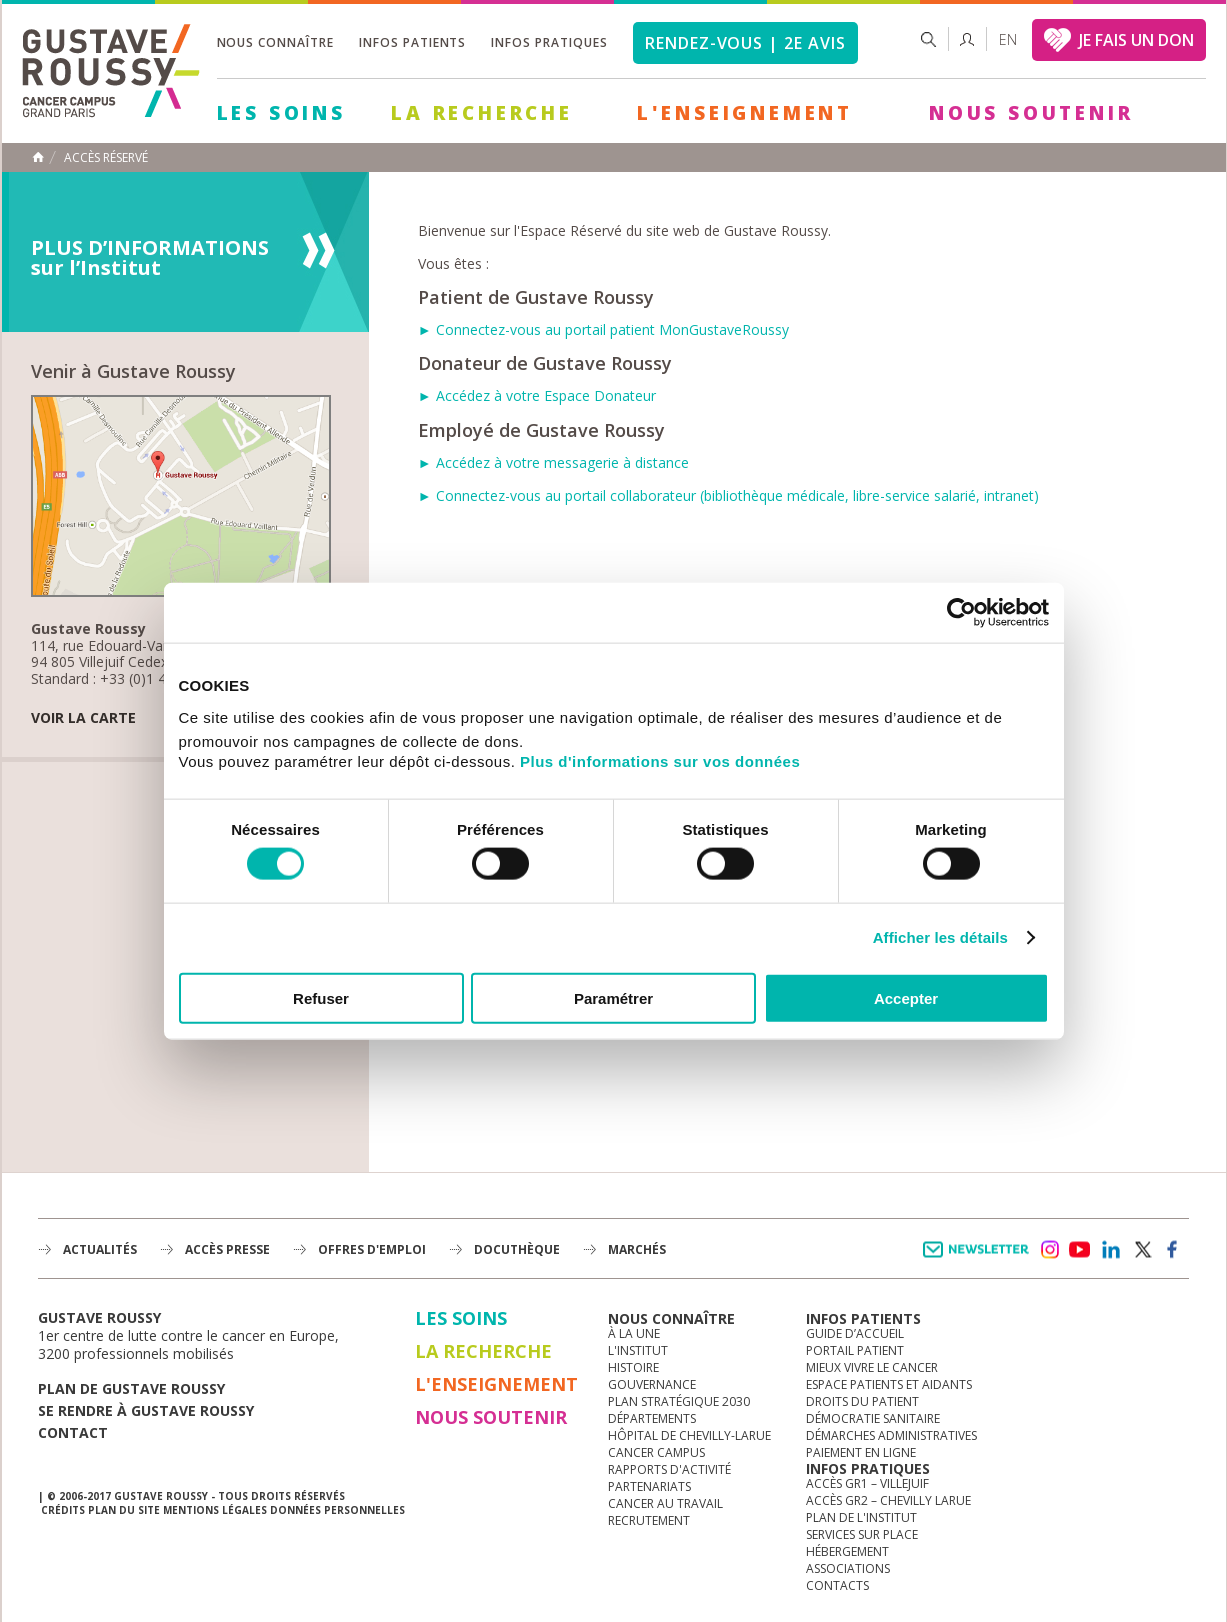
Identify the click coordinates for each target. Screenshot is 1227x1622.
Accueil (38, 157)
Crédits (63, 1510)
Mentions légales (215, 1510)
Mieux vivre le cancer (872, 1367)
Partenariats (649, 1486)
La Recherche (482, 113)
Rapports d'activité (669, 1469)
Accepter (906, 997)
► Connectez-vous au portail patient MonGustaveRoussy (603, 329)
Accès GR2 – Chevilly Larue (888, 1500)
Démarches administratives (891, 1435)
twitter (1142, 1250)
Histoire (633, 1367)
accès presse (227, 1249)
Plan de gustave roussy (131, 1388)
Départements (652, 1418)
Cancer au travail (665, 1503)
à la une (634, 1333)
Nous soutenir (1031, 113)
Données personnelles (337, 1510)
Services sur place (862, 1534)
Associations (848, 1568)
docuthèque (517, 1249)
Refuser (321, 997)
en (1008, 39)
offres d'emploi (372, 1249)
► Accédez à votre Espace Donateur (537, 395)
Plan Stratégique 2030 (679, 1401)
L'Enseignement (745, 113)
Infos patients (412, 42)
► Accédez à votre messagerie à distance (553, 462)
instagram (1049, 1250)
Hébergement (847, 1551)
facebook (1173, 1250)
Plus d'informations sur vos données (660, 760)
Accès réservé (106, 158)
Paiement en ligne (861, 1452)
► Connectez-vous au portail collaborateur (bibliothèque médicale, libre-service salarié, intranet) (728, 495)
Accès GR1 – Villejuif (867, 1483)
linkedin (1111, 1250)
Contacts (837, 1585)
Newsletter (979, 1259)
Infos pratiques (549, 42)
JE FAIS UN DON (1136, 40)
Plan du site (124, 1510)
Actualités (100, 1249)
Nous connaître (275, 42)
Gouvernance (652, 1384)
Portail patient (855, 1350)
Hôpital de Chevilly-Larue (689, 1435)
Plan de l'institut (861, 1517)
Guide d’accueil (855, 1333)
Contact (73, 1432)
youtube (1080, 1250)
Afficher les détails (940, 937)
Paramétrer (613, 997)
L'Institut (638, 1350)
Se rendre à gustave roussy (146, 1410)
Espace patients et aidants (889, 1384)
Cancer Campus (656, 1452)
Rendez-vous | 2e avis (745, 43)
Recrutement (649, 1520)
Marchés (637, 1249)
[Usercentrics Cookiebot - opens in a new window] (961, 613)
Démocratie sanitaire (873, 1418)
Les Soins (281, 113)
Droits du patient (862, 1401)
